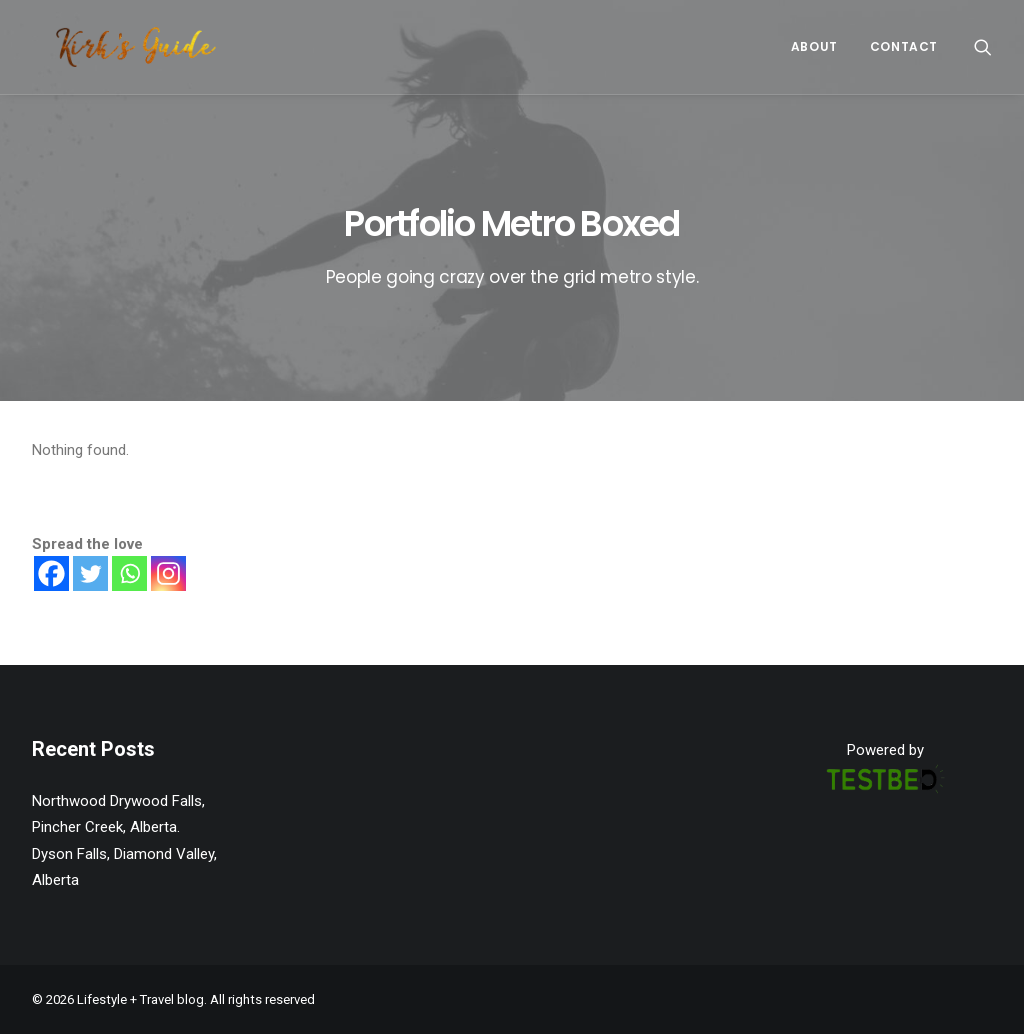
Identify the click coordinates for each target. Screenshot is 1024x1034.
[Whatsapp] (129, 573)
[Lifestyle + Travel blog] (112, 47)
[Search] (983, 47)
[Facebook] (51, 573)
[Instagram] (168, 573)
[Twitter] (90, 573)
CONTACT (904, 46)
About (814, 46)
